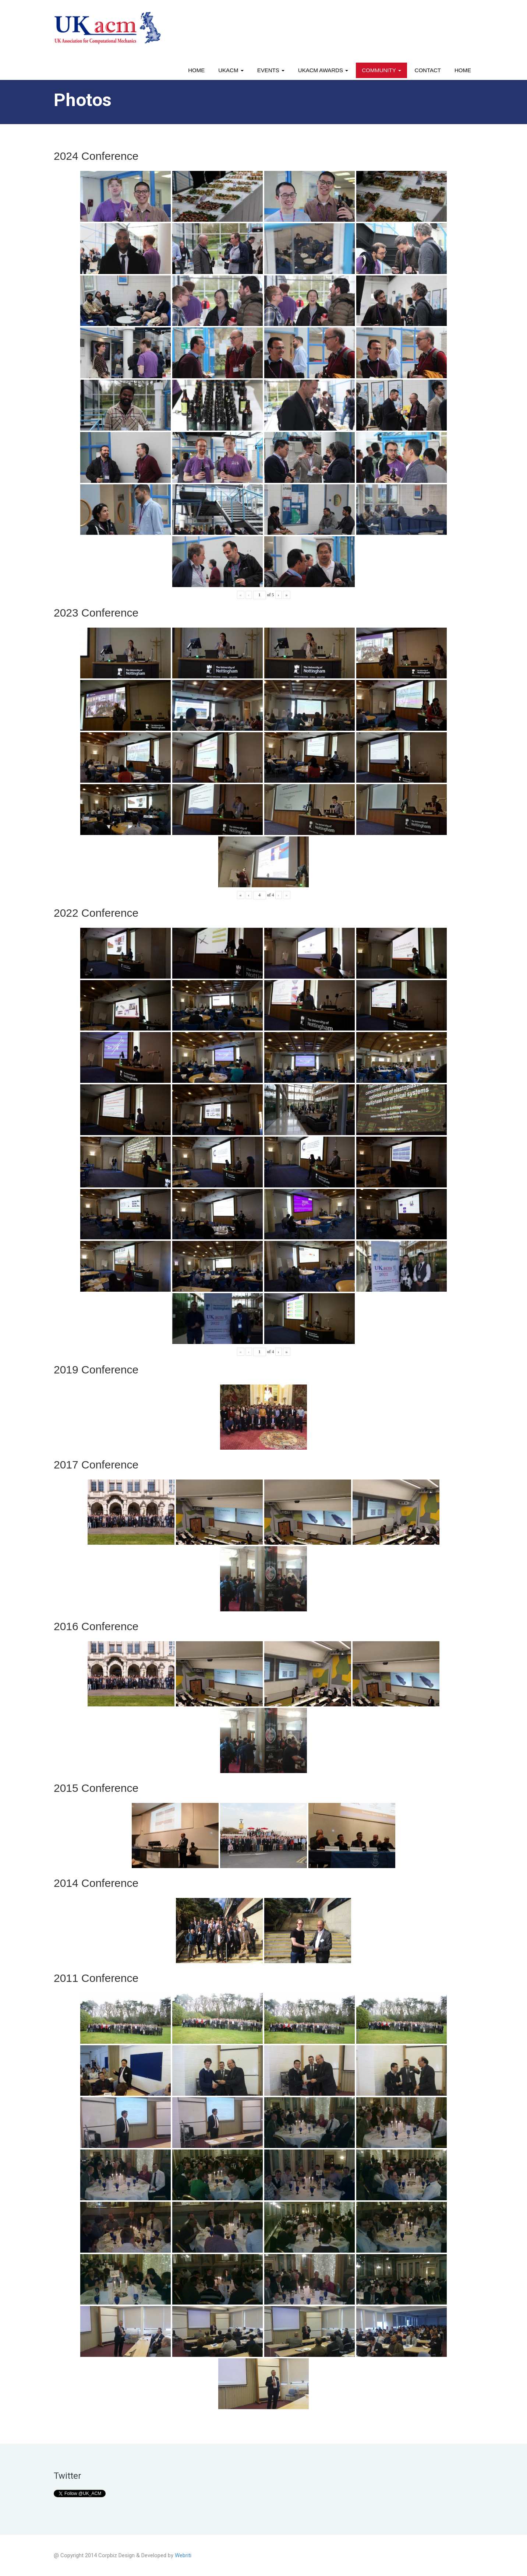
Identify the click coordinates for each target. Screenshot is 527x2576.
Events (270, 70)
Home (196, 70)
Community (381, 70)
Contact (428, 70)
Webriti (183, 2555)
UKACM (230, 70)
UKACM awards (323, 70)
